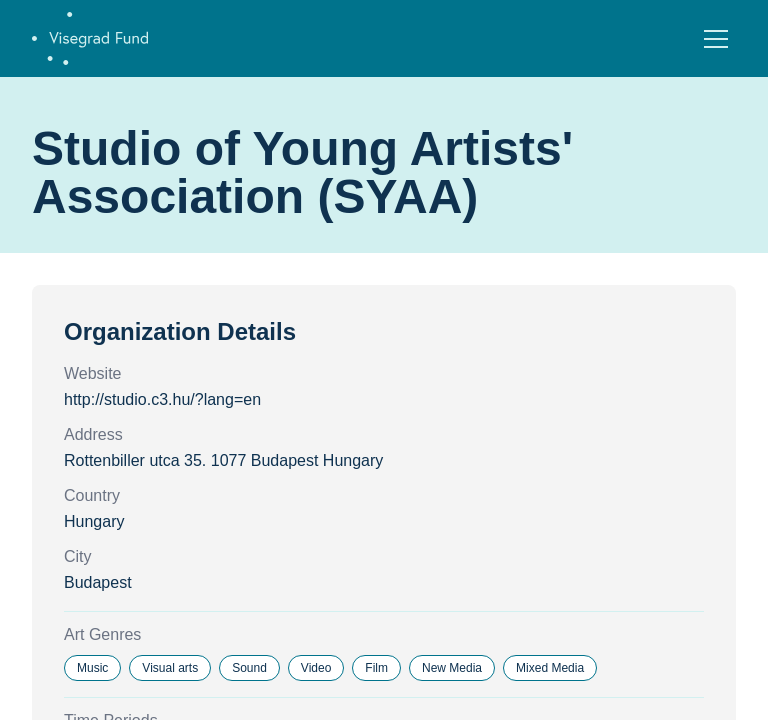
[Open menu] (716, 39)
